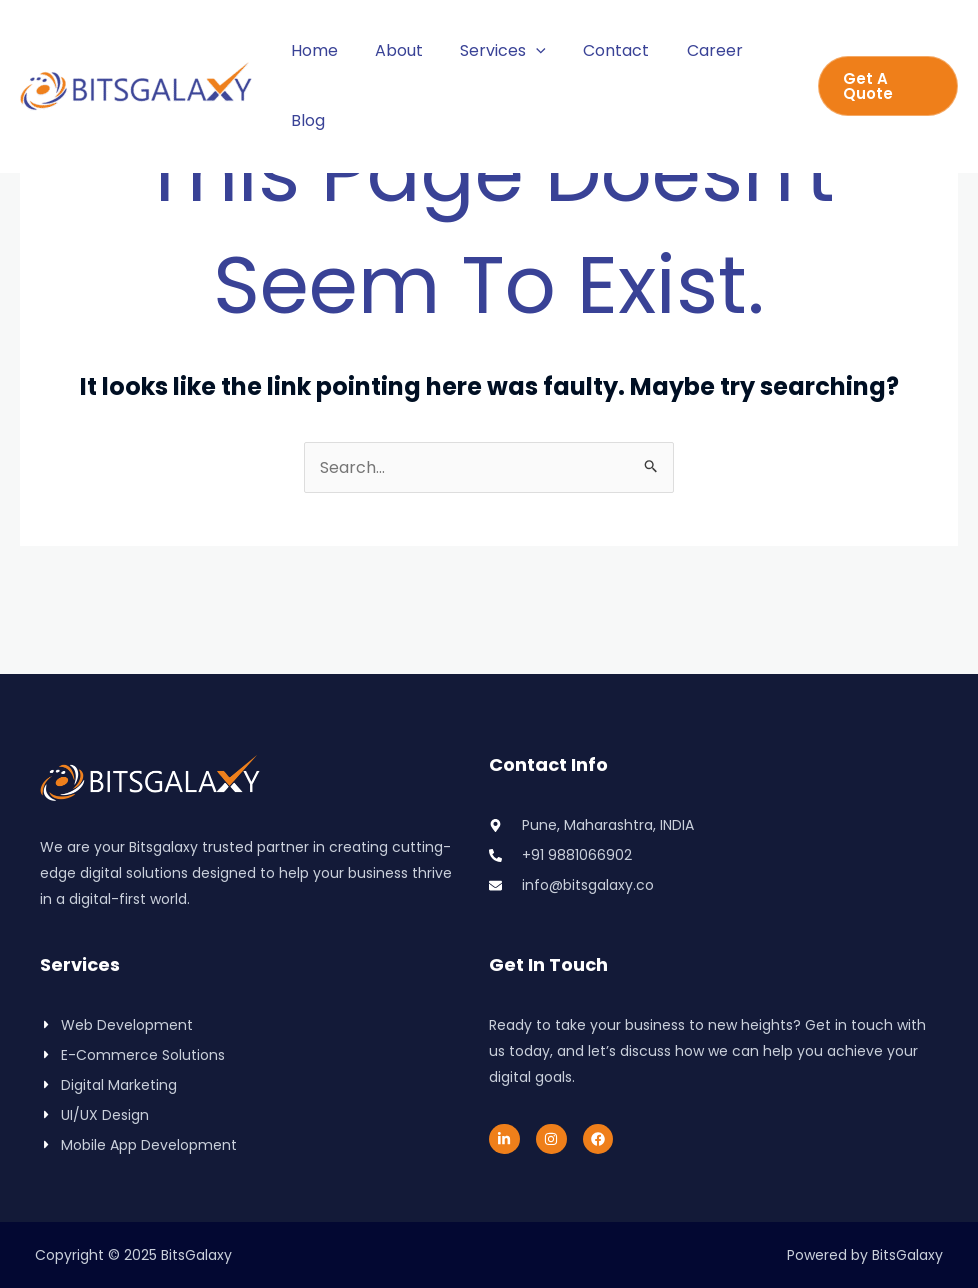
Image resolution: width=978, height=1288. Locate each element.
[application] (523, 50)
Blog (305, 120)
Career (691, 50)
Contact (598, 50)
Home (311, 50)
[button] (885, 86)
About (391, 50)
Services (490, 50)
